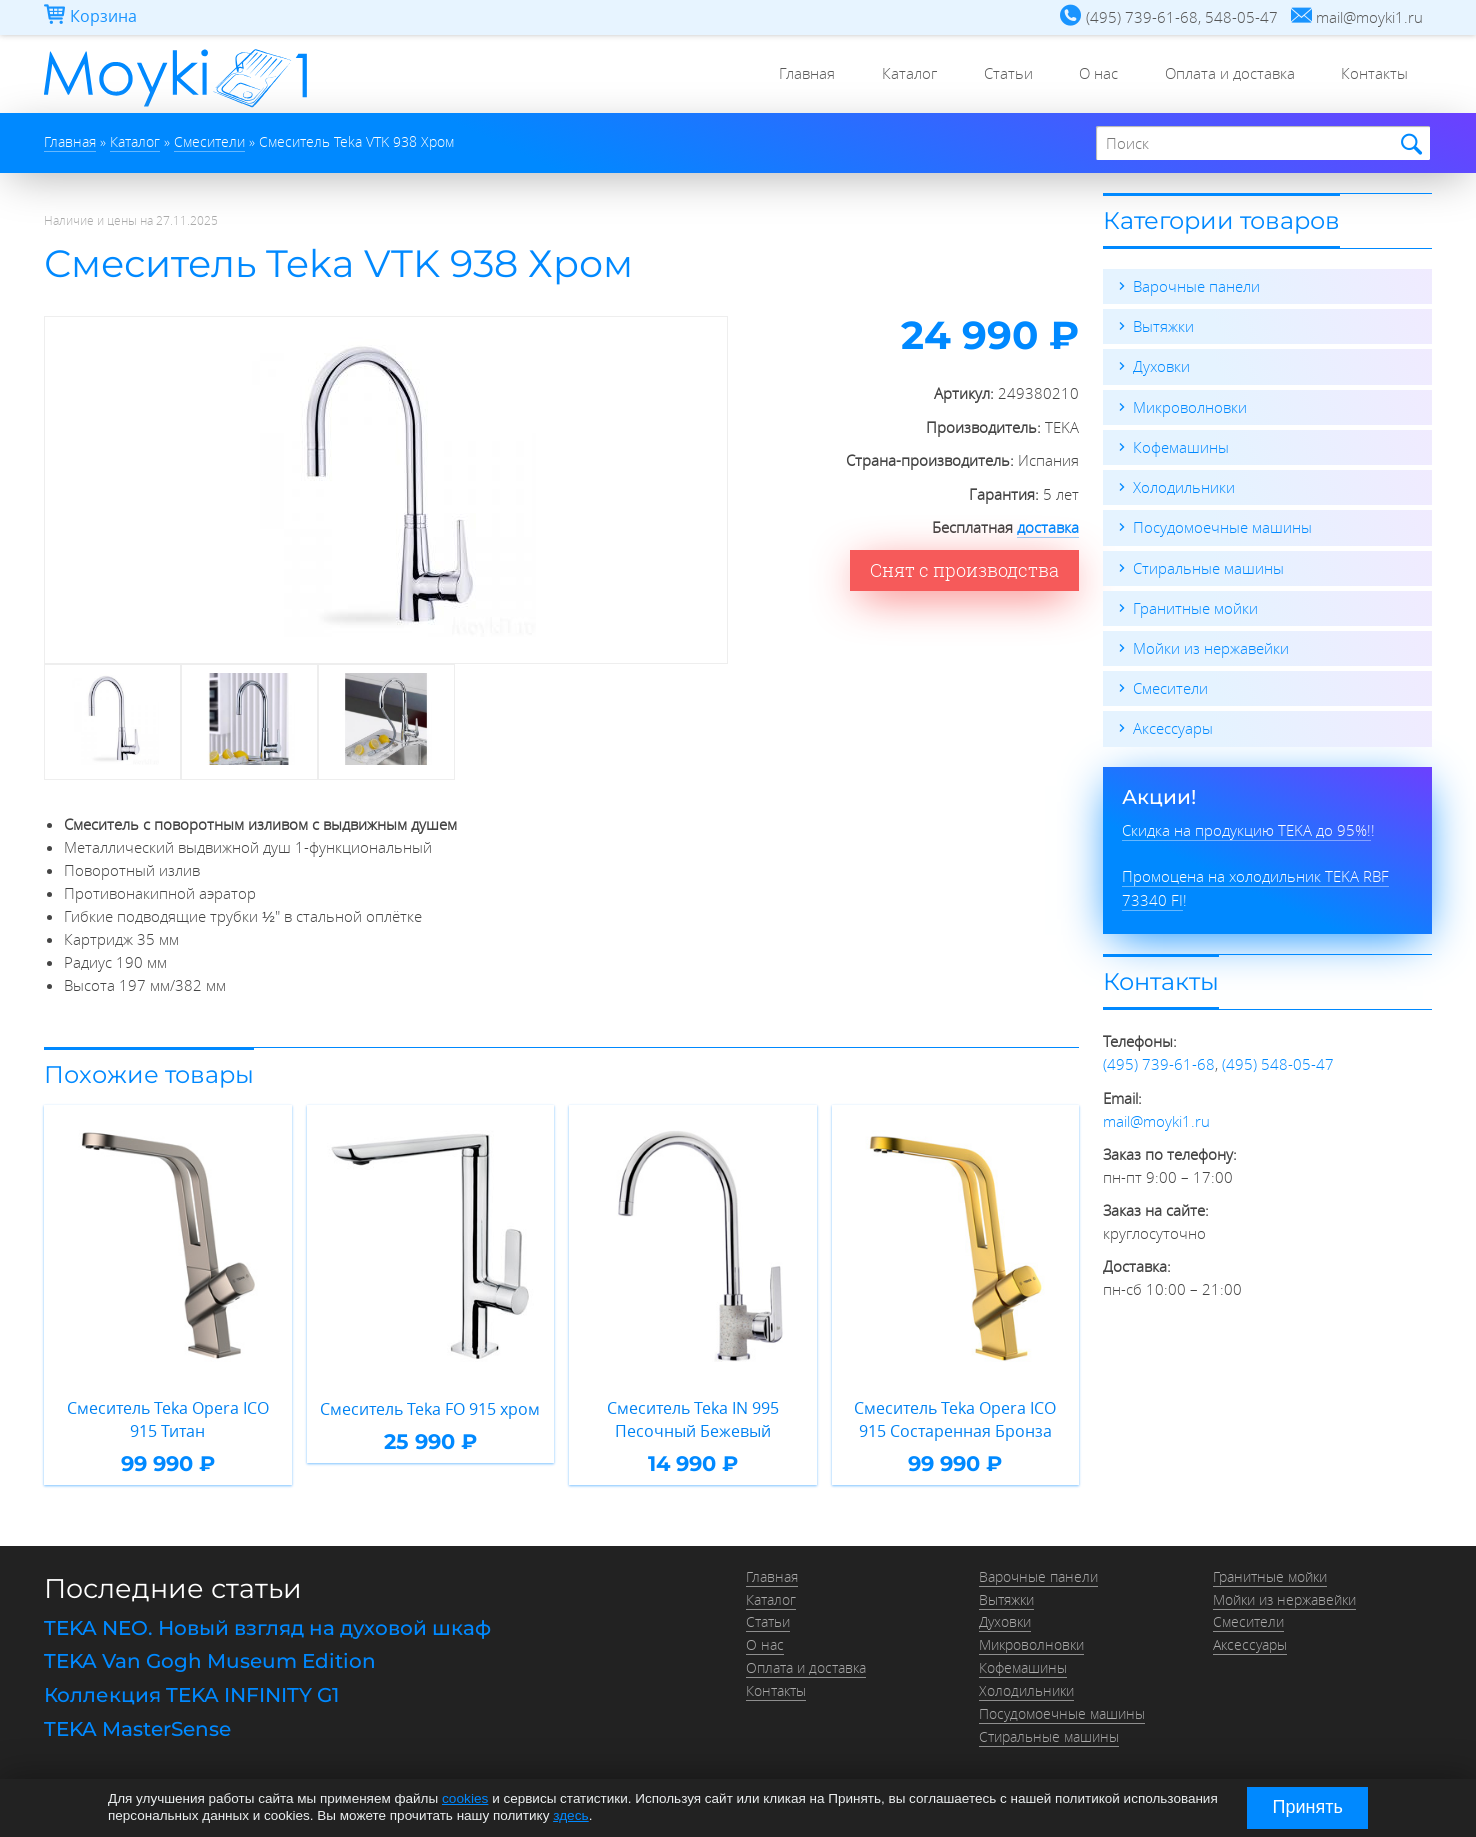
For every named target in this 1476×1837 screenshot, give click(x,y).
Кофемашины (1181, 446)
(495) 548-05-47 (1278, 1061)
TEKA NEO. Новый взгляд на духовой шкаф (267, 1626)
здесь (570, 1815)
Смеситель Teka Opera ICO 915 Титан (167, 1419)
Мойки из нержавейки (1211, 646)
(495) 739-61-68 (1159, 1061)
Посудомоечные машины (1222, 526)
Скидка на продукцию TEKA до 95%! (1246, 827)
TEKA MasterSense (137, 1726)
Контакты (1373, 75)
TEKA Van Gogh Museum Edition (210, 1659)
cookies (465, 1799)
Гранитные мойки (1195, 606)
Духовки (1161, 366)
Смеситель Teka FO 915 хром (430, 1408)
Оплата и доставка (1225, 75)
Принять (1308, 1807)
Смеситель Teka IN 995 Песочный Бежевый (692, 1419)
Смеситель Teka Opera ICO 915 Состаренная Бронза (955, 1419)
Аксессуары (1173, 726)
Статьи (996, 75)
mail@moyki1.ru (1156, 1117)
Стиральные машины (1208, 566)
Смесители (1170, 686)
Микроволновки (1190, 406)
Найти (1408, 144)
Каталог (894, 75)
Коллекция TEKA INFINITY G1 (191, 1693)
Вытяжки (1163, 326)
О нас (1090, 75)
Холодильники (1184, 486)
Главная (789, 75)
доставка (1048, 527)
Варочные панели (1196, 286)
